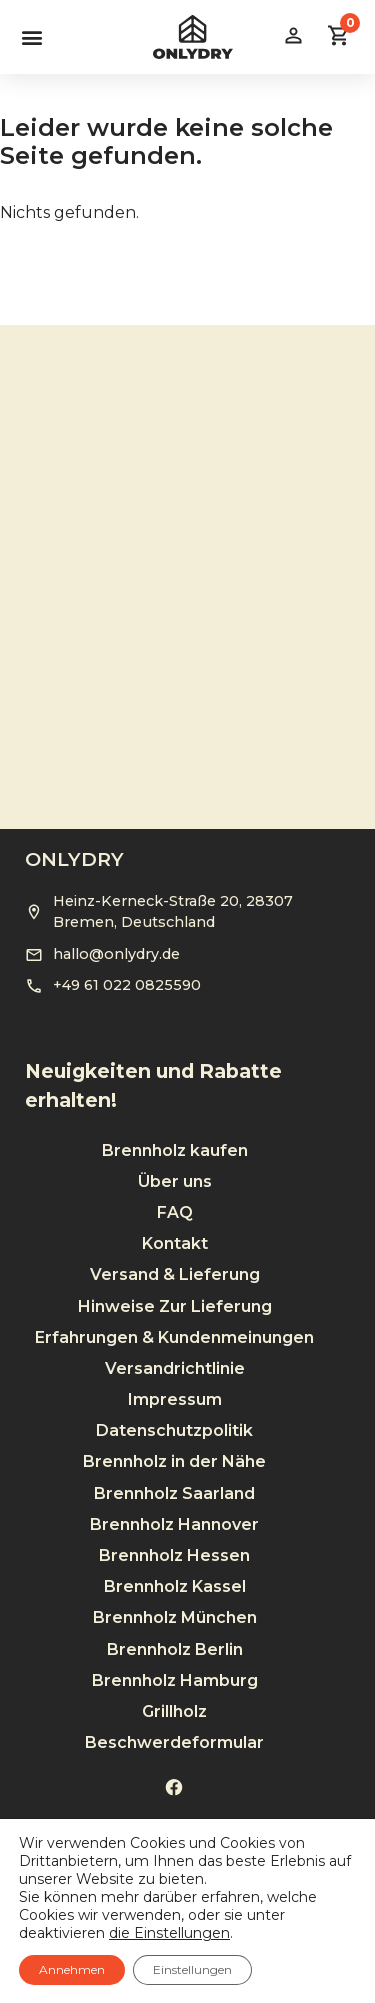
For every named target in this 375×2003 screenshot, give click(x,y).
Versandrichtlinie (175, 1335)
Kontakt (175, 1210)
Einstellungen (192, 1969)
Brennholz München (175, 1585)
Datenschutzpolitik (174, 1397)
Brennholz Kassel (175, 1553)
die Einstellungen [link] (169, 1933)
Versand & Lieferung (175, 1242)
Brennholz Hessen (174, 1522)
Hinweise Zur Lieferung (175, 1273)
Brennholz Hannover (174, 1491)
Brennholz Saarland (174, 1460)
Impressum (175, 1366)
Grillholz (174, 1678)
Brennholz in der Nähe (174, 1429)
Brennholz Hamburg (175, 1647)
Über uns (175, 1148)
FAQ (175, 1179)
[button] (31, 36)
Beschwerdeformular (174, 1709)
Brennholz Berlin (175, 1616)
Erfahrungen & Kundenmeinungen (174, 1304)
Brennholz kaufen (175, 1117)
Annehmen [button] (72, 1969)
